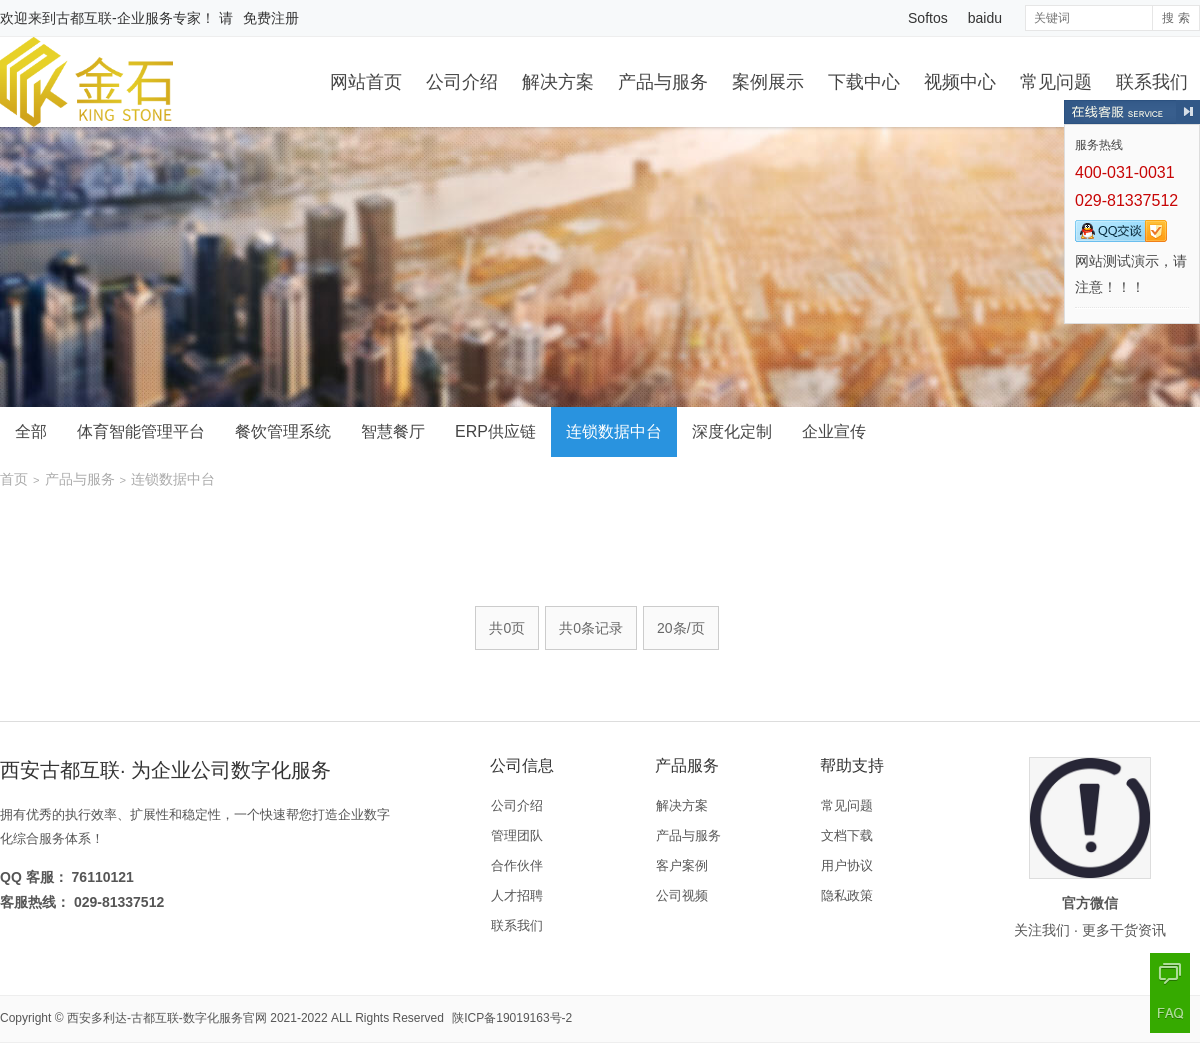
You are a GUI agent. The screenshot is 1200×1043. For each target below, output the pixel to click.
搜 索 (1175, 18)
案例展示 (768, 82)
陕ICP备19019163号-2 (512, 1018)
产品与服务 (663, 82)
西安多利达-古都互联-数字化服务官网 (167, 1018)
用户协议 (847, 865)
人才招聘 (517, 895)
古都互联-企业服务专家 (128, 18)
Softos (928, 18)
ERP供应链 (495, 431)
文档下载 (847, 835)
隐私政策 (847, 895)
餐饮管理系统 (283, 431)
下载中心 (864, 82)
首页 (14, 479)
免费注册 (271, 18)
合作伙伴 (517, 865)
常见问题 (1056, 82)
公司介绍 (462, 82)
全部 (31, 431)
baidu (985, 18)
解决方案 (558, 82)
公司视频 (682, 895)
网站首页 (366, 82)
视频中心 (960, 82)
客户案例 (682, 865)
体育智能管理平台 (141, 431)
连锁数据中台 (614, 431)
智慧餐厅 (393, 431)
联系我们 (1152, 82)
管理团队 (517, 835)
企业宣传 (834, 431)
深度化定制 (732, 431)
